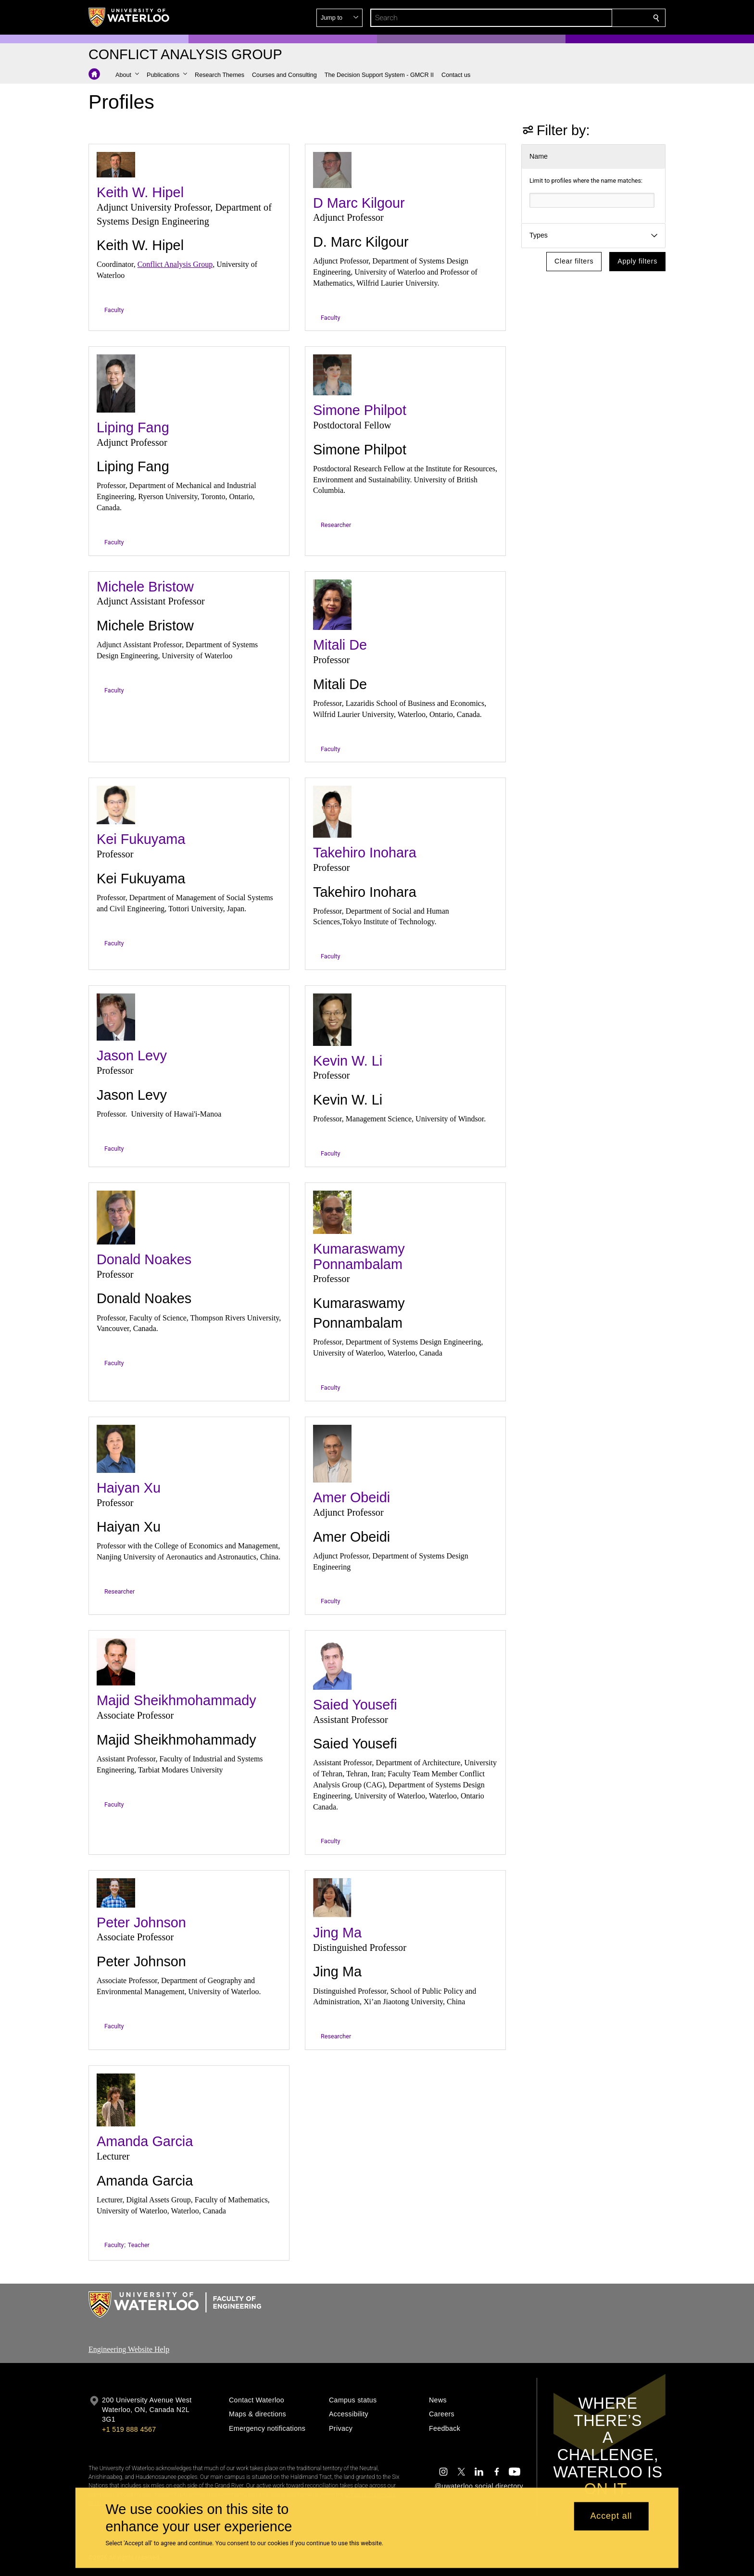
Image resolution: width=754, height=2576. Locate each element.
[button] (586, 17)
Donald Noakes (144, 1259)
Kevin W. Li (347, 1060)
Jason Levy (132, 1055)
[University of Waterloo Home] (129, 17)
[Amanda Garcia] (116, 2099)
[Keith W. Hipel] (116, 164)
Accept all (611, 2516)
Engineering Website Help (128, 2349)
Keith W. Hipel (140, 192)
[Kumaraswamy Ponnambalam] (332, 1212)
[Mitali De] (332, 604)
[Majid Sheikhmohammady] (116, 1661)
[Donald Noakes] (116, 1217)
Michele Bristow (145, 586)
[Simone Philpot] (332, 374)
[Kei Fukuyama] (116, 805)
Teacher (139, 2245)
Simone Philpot (359, 410)
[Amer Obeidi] (332, 1454)
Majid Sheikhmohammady (176, 1700)
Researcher (336, 524)
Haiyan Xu (129, 1487)
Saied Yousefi (355, 1704)
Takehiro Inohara (364, 852)
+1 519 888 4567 (129, 2429)
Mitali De (340, 645)
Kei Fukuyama (141, 839)
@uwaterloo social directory (479, 2486)
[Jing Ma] (332, 1898)
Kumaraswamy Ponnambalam (359, 1256)
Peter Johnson (141, 1922)
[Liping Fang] (116, 383)
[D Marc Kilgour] (332, 170)
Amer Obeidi (351, 1497)
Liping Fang (133, 427)
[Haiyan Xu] (116, 1449)
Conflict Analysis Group (175, 264)
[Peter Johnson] (116, 1892)
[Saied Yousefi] (332, 1664)
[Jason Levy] (116, 1017)
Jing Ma (337, 1932)
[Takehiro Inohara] (332, 812)
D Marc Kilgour (359, 203)
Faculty (114, 310)
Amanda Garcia (145, 2141)
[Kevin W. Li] (332, 1019)
